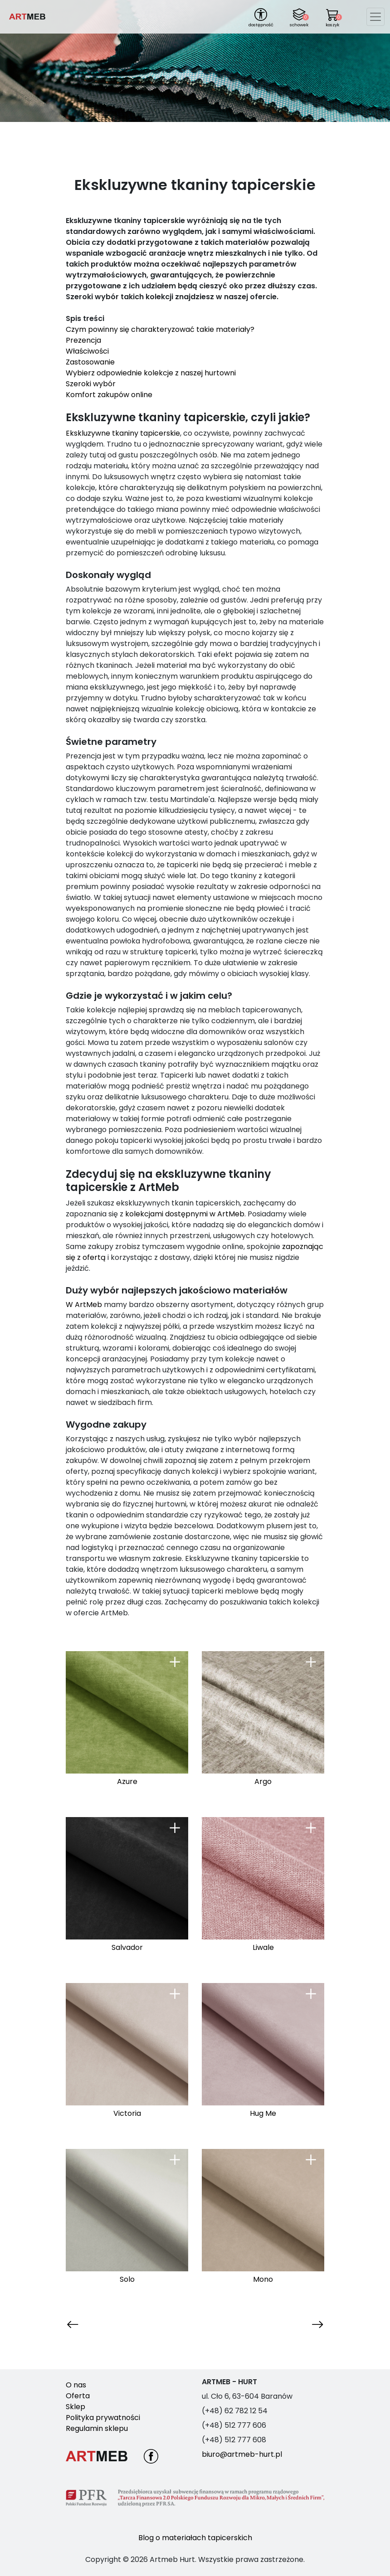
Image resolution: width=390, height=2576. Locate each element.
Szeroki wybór (91, 384)
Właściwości (88, 351)
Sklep (75, 2406)
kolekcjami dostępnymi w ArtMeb (184, 1214)
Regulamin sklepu (97, 2428)
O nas (76, 2385)
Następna (306, 2324)
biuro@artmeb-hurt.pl (242, 2454)
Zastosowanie (91, 362)
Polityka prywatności (103, 2417)
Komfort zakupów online (109, 394)
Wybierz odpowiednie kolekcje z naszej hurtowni (151, 373)
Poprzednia (86, 2324)
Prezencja (84, 340)
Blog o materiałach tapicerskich (195, 2537)
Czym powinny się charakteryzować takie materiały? (161, 329)
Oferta (78, 2396)
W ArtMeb (84, 1304)
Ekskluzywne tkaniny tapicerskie (123, 433)
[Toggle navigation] (375, 17)
